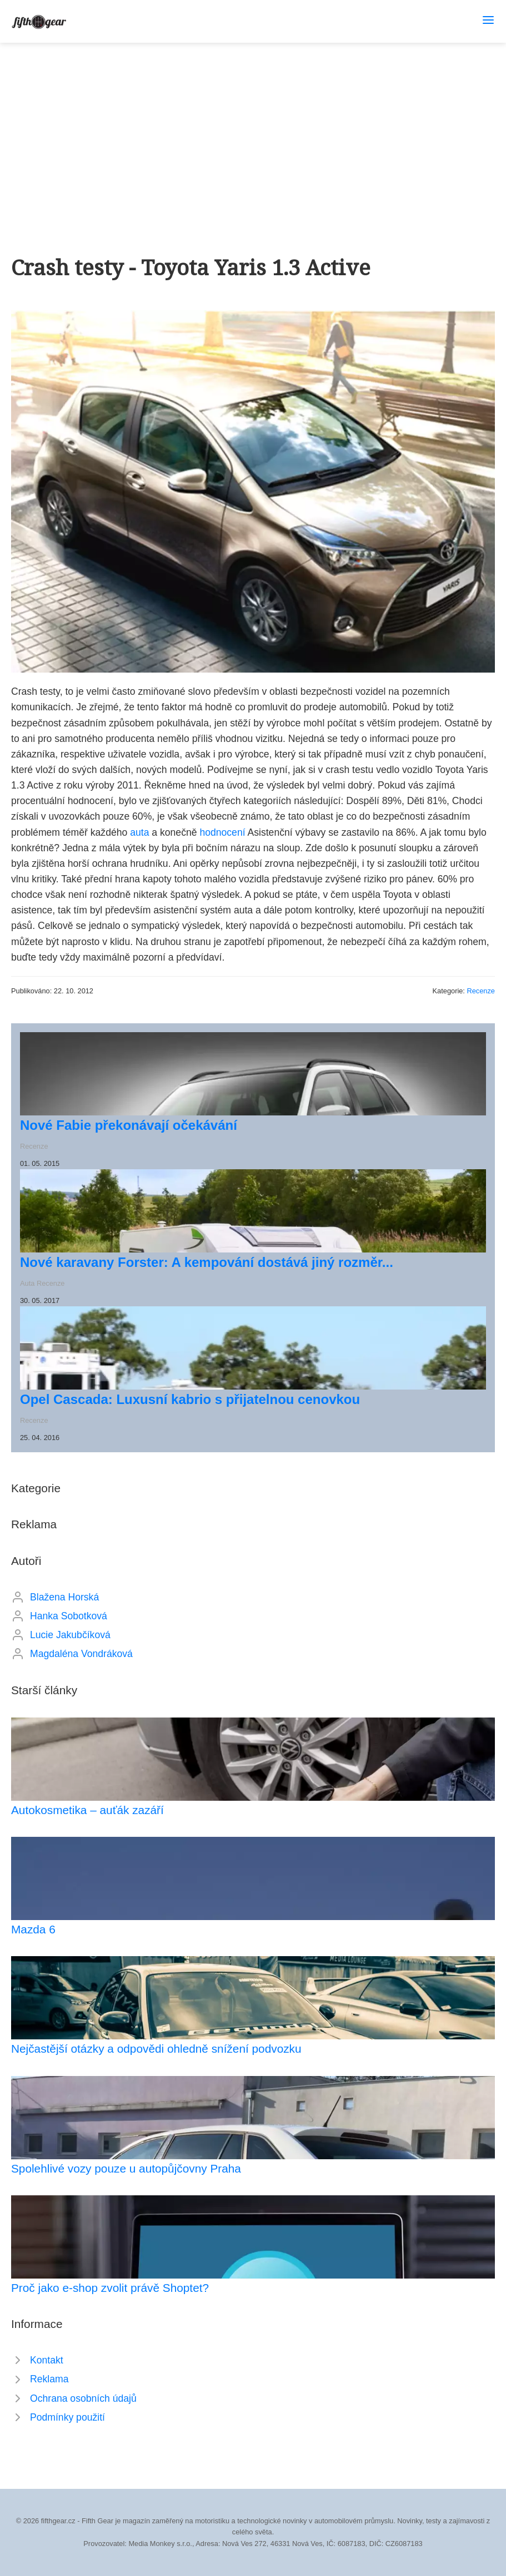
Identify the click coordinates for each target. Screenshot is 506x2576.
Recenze (481, 991)
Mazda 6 (33, 1929)
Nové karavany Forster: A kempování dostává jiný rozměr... (206, 1262)
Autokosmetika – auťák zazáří (87, 1810)
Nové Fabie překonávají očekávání (128, 1125)
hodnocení (222, 832)
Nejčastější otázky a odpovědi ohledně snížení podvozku (156, 2048)
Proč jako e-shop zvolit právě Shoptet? (110, 2287)
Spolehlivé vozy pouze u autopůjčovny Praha (126, 2168)
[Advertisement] (253, 126)
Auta (27, 1283)
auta (139, 832)
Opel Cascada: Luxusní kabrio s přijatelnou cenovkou (190, 1399)
